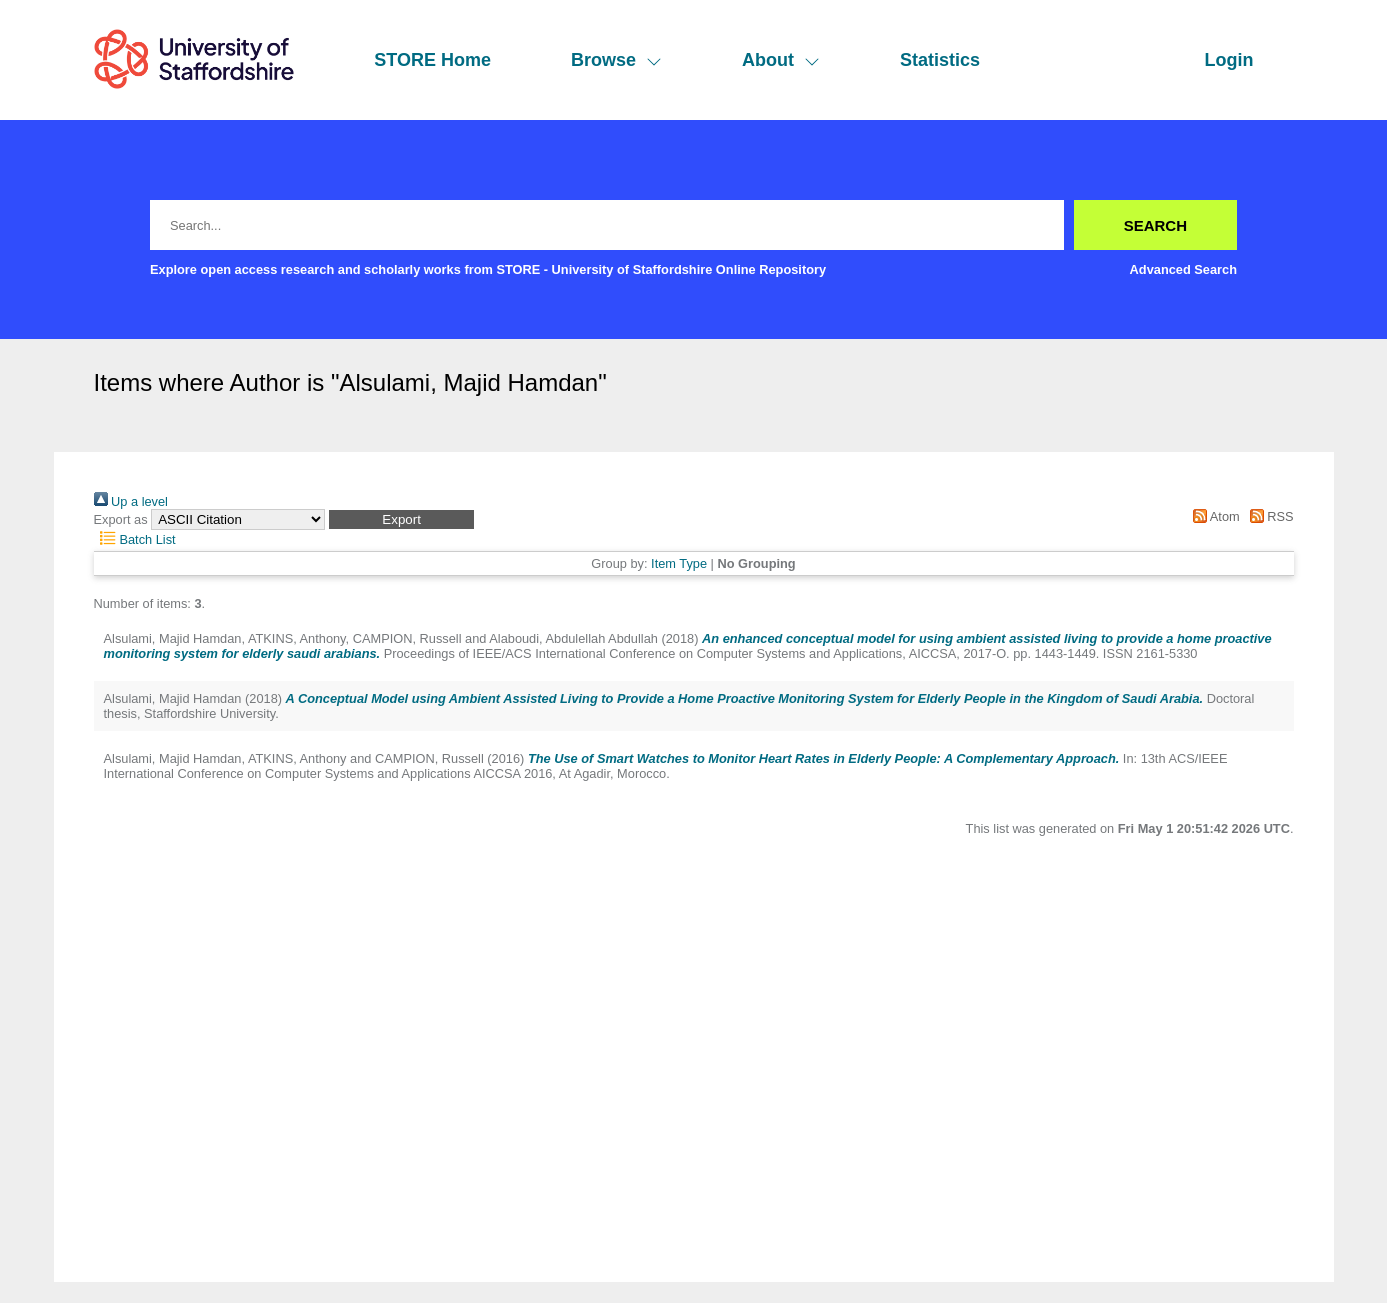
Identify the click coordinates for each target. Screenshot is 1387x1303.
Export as (121, 519)
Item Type (679, 563)
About (781, 60)
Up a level (131, 501)
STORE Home (432, 60)
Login (1229, 60)
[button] (401, 519)
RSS (1268, 516)
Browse (616, 60)
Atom (1213, 516)
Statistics (940, 60)
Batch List (135, 539)
